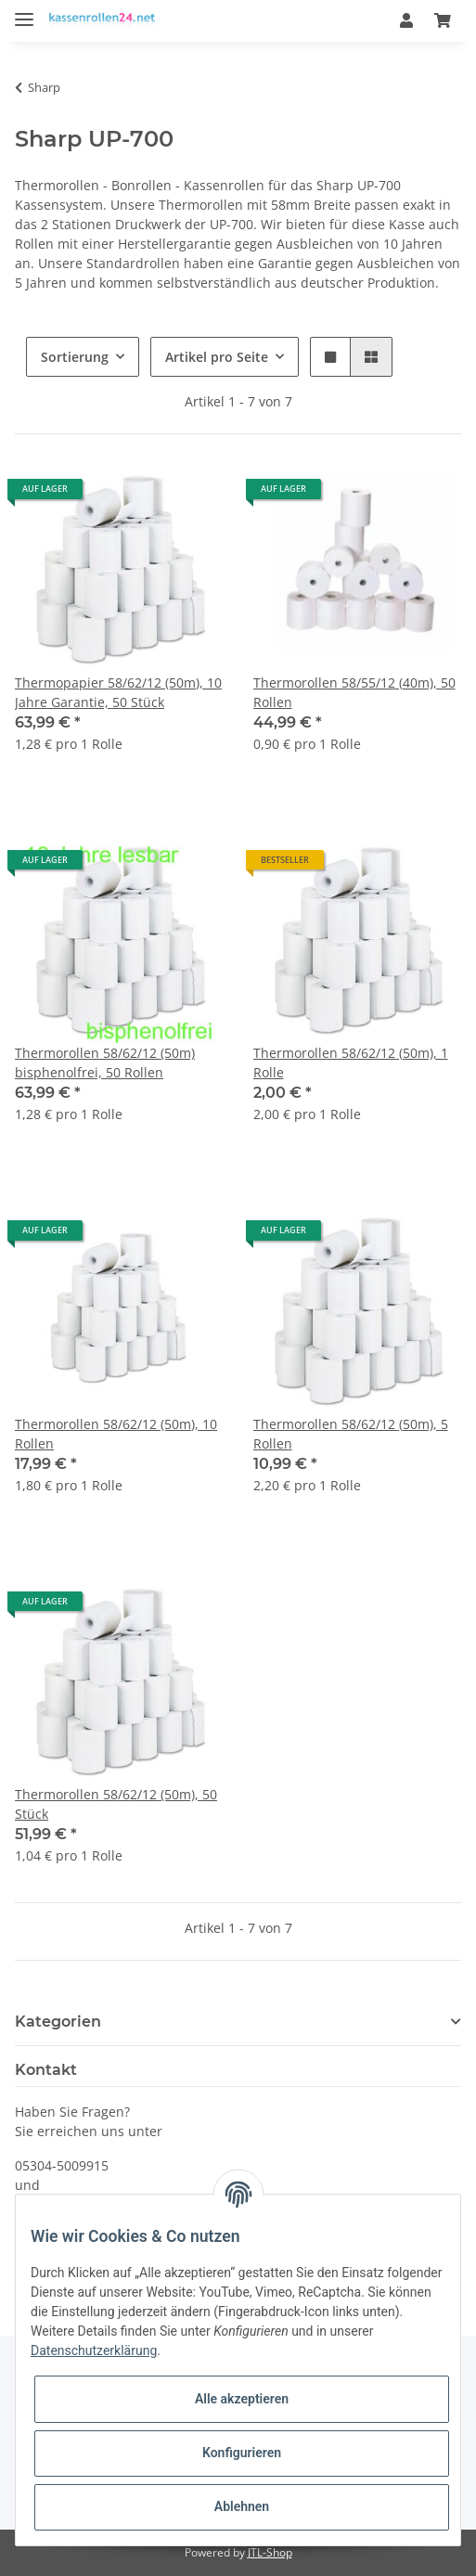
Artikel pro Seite (216, 357)
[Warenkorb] (442, 20)
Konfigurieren (241, 2452)
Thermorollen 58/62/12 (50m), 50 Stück (116, 1804)
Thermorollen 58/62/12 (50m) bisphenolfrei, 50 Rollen (105, 1062)
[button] (406, 20)
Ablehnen (241, 2506)
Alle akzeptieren (242, 2398)
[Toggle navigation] (24, 11)
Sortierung (75, 357)
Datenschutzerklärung (94, 2350)
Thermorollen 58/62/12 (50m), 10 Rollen (116, 1433)
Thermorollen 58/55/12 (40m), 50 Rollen (354, 692)
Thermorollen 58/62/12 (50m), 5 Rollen (350, 1433)
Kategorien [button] (58, 2021)
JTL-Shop (270, 2552)
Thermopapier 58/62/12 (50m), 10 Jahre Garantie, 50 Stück (118, 692)
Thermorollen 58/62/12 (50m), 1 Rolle (350, 1062)
